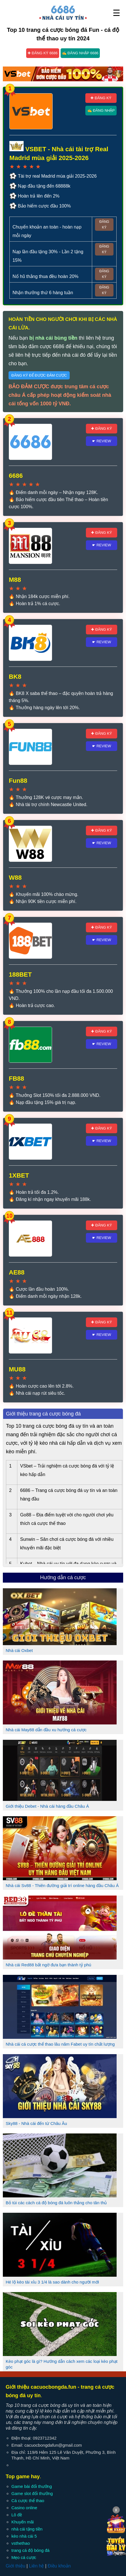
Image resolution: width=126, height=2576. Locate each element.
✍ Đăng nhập (101, 110)
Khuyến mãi (22, 2521)
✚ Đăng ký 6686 (43, 53)
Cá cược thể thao (27, 2500)
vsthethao (20, 2543)
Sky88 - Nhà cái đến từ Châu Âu (36, 2123)
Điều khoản (59, 2565)
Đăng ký (104, 224)
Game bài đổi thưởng (31, 2486)
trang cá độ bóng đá (30, 2550)
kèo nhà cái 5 (24, 2536)
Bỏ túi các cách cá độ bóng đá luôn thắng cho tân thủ (56, 2202)
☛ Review (101, 441)
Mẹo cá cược (23, 2557)
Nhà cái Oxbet (19, 1650)
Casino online (24, 2507)
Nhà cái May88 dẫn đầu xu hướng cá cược (46, 1729)
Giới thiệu (15, 2565)
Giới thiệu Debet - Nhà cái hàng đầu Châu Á (47, 1806)
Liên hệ (36, 2565)
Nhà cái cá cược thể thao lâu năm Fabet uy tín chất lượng (60, 2044)
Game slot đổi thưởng (32, 2493)
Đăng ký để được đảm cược (39, 375)
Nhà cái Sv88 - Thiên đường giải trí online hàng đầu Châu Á (62, 1885)
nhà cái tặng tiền (26, 2529)
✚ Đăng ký (100, 98)
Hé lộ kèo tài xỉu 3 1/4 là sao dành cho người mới (52, 2282)
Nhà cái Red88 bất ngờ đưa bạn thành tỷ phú (48, 1964)
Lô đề (16, 2514)
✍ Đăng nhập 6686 (80, 53)
